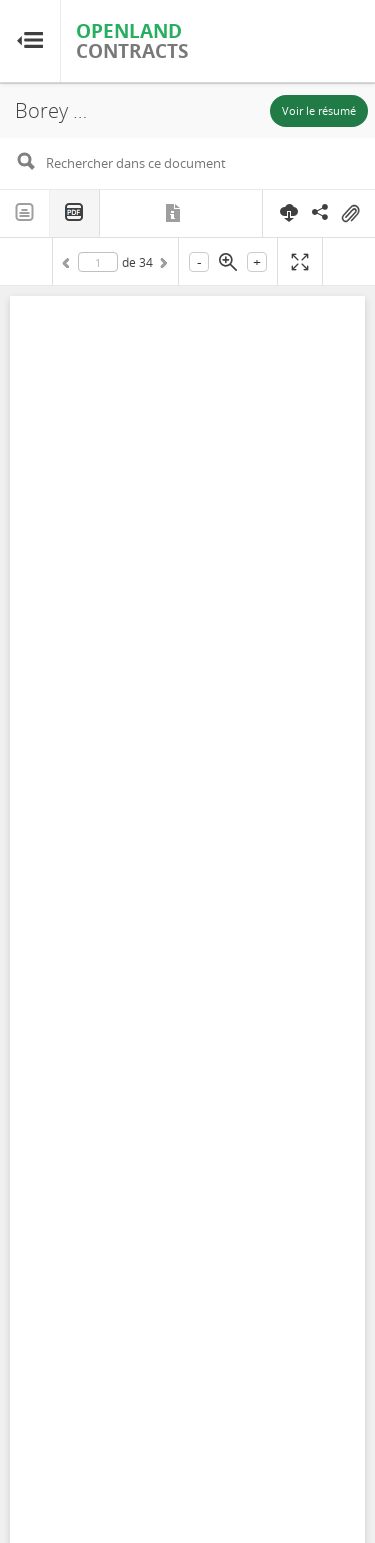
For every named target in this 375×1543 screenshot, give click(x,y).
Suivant (162, 266)
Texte (25, 213)
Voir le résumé (319, 110)
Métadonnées (174, 213)
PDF (75, 213)
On (350, 214)
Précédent (69, 266)
